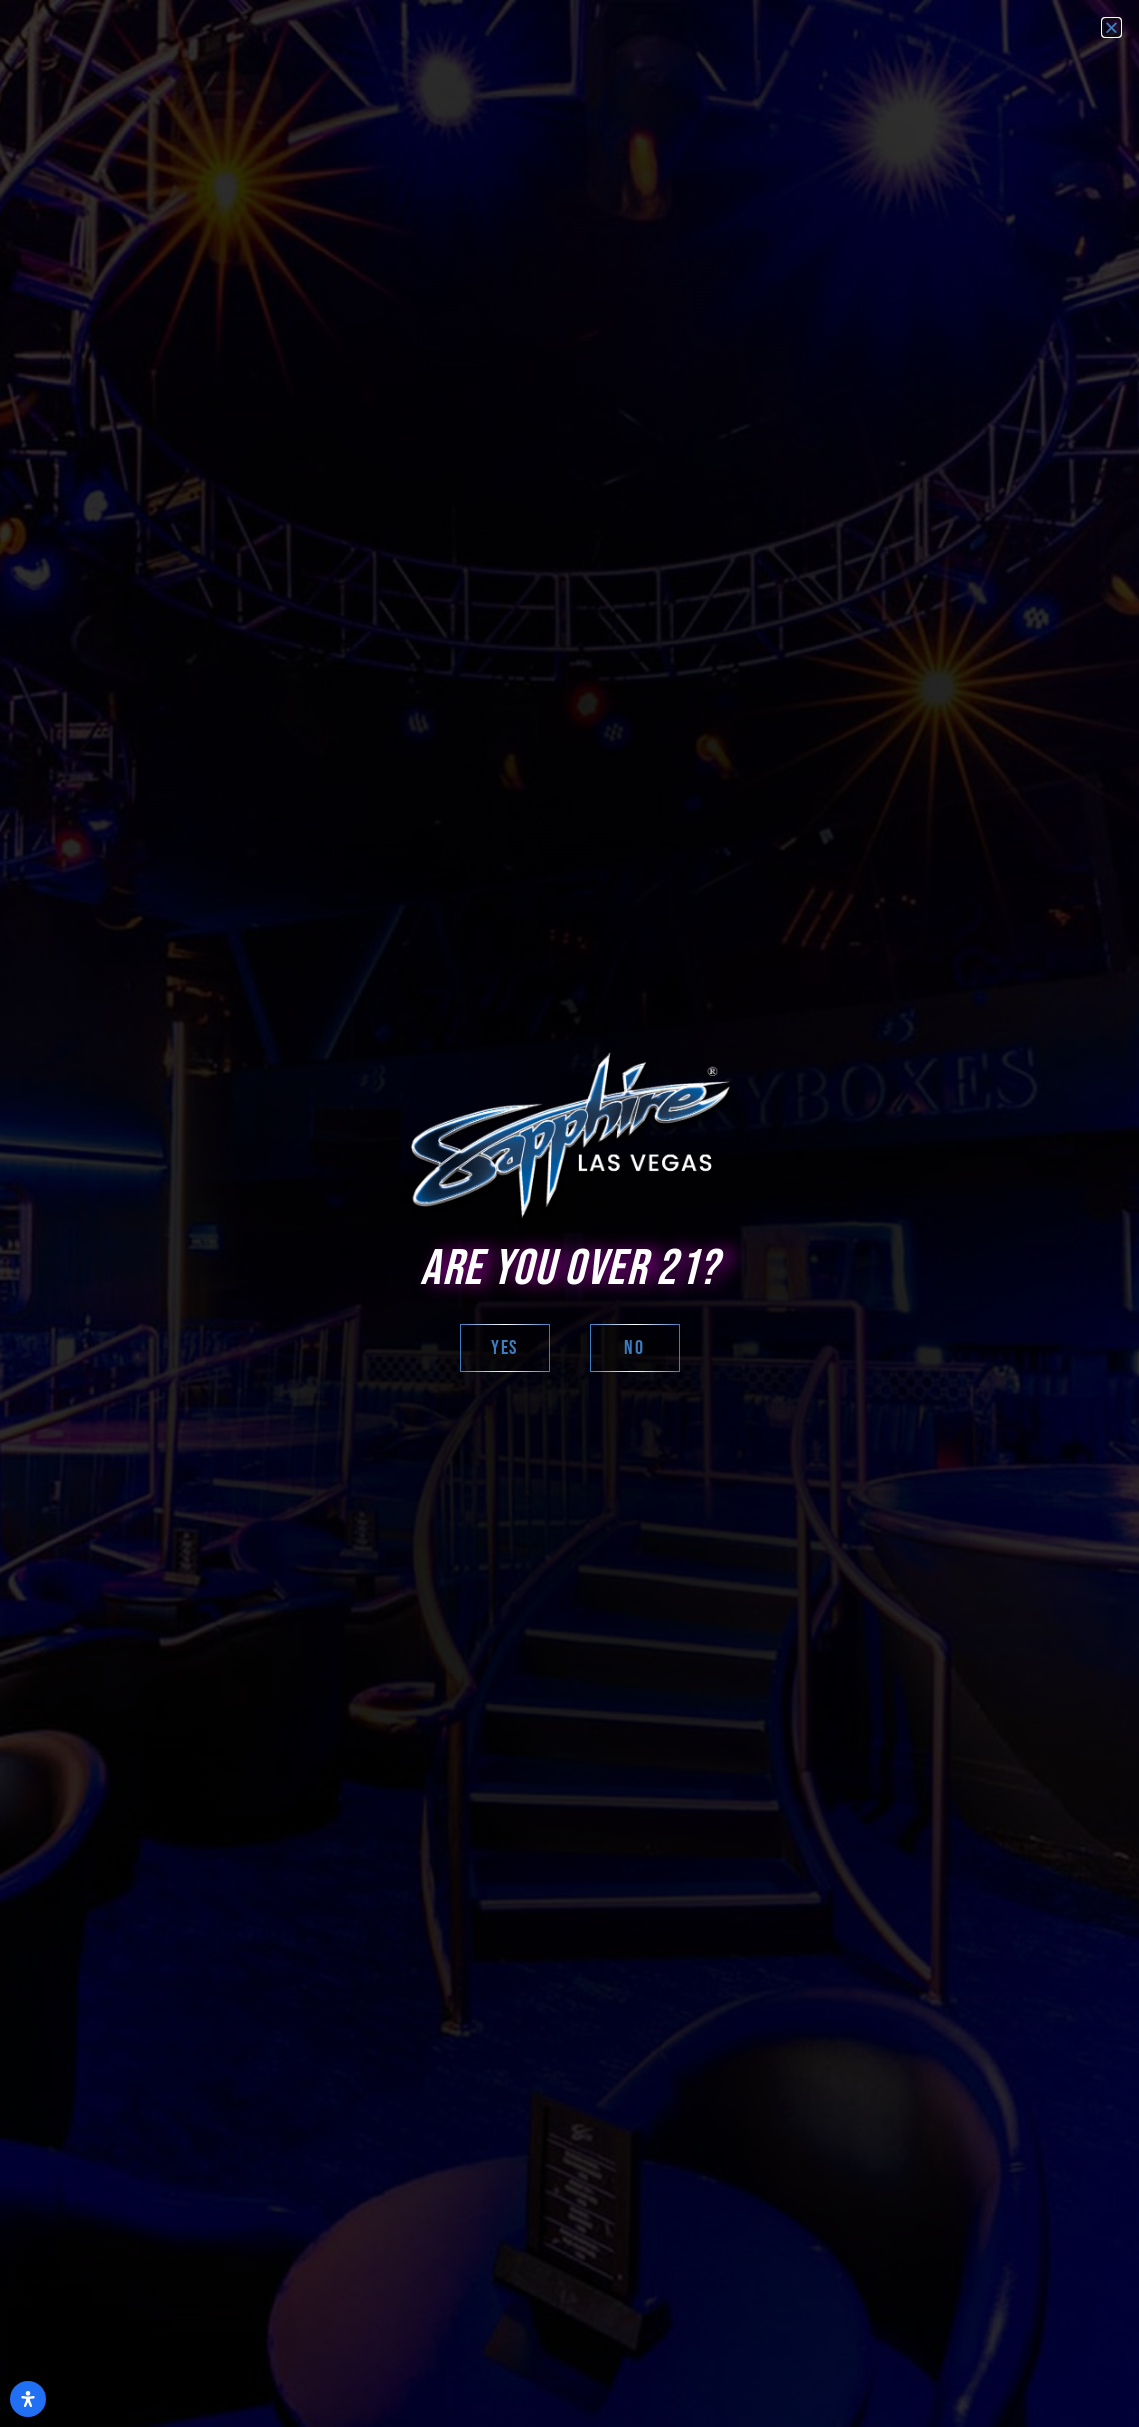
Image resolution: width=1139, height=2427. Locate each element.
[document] (569, 1213)
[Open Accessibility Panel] (28, 2399)
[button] (1111, 27)
